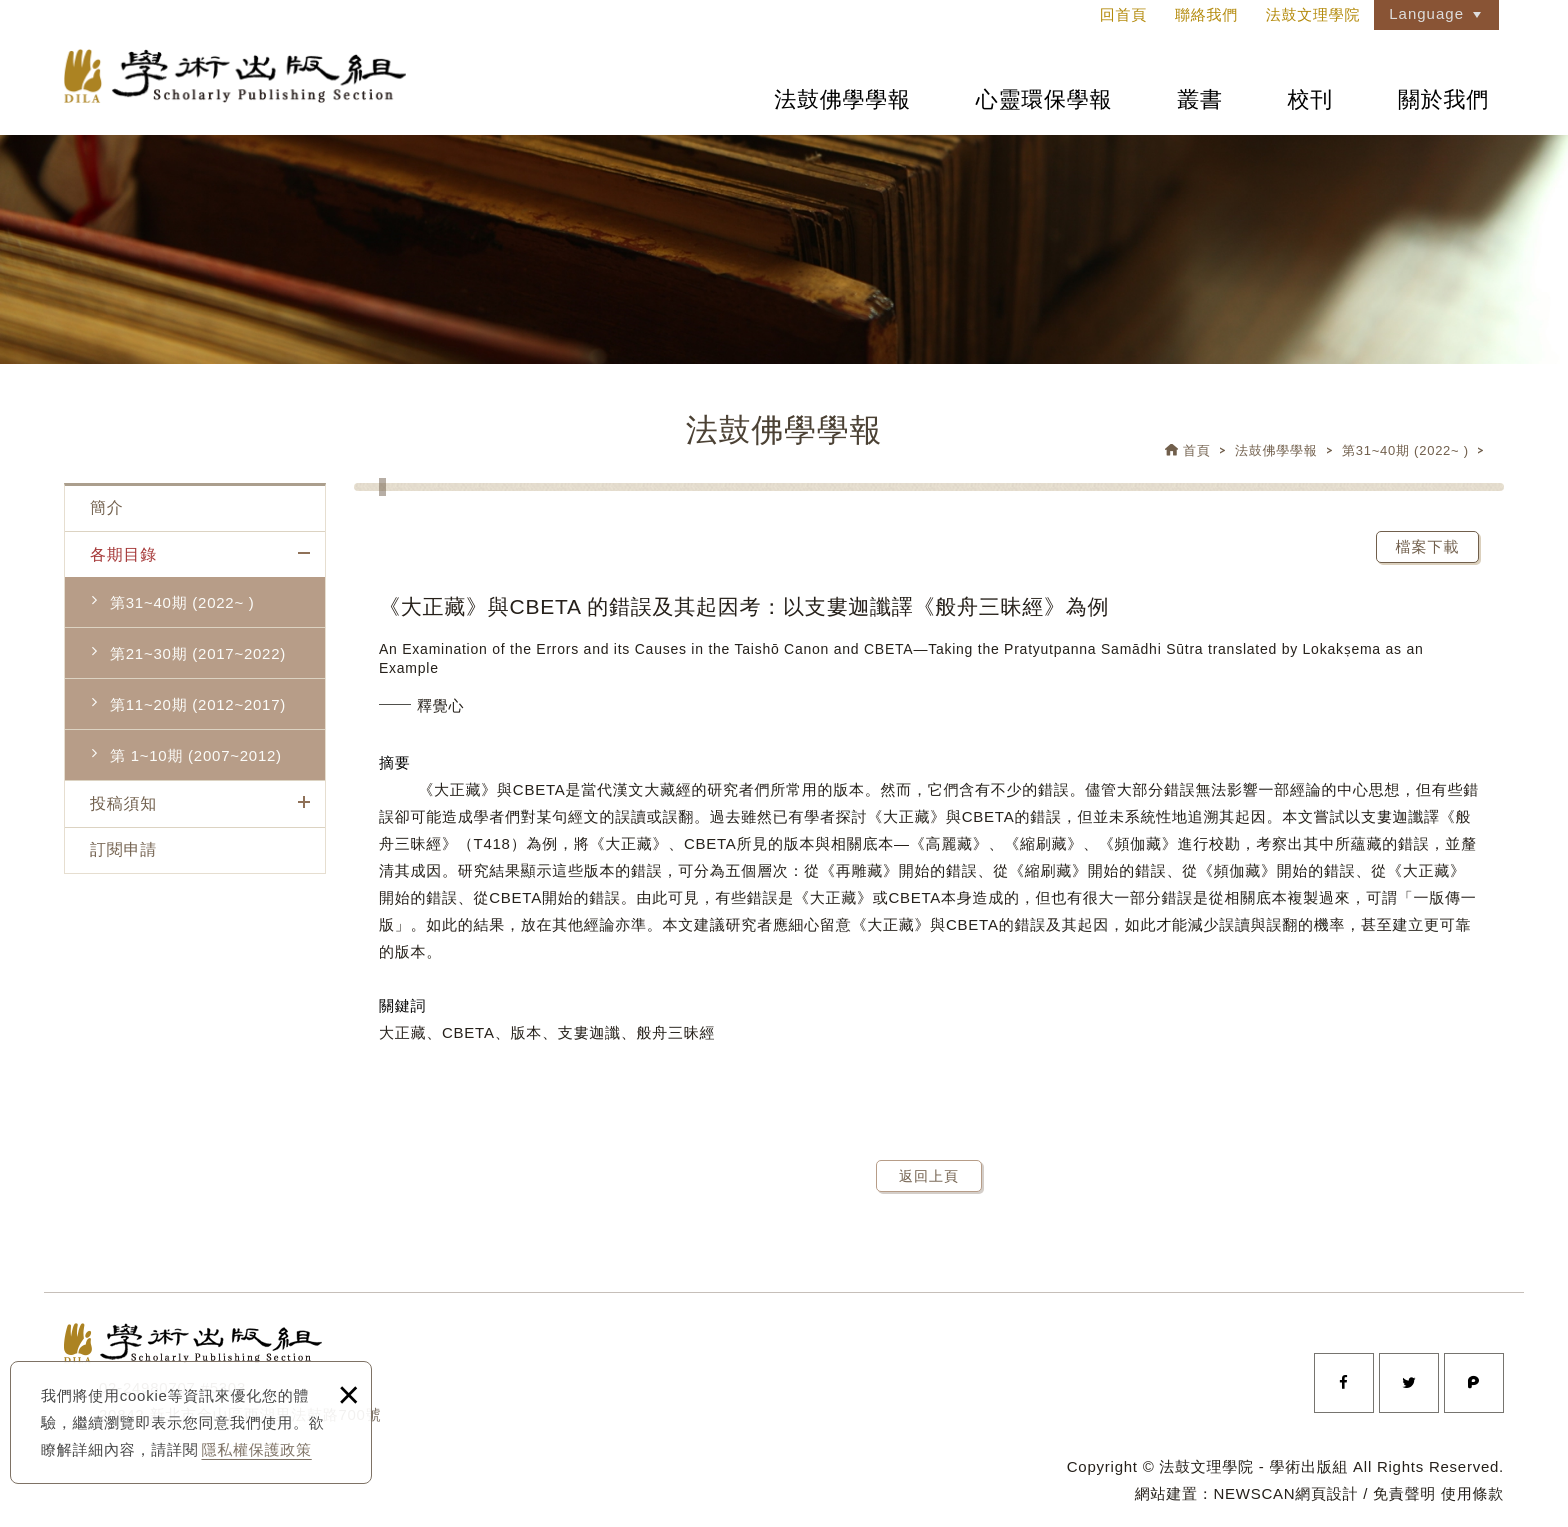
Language (1426, 13)
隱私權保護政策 (257, 1449)
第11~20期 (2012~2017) (198, 704)
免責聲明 (1404, 1493)
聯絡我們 (1206, 14)
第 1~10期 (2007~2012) (196, 755)
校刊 (1311, 99)
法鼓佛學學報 (842, 99)
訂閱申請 (123, 849)
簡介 (107, 507)
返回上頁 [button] (929, 1176)
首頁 (1197, 450)
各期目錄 (123, 554)
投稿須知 (123, 803)
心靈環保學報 (1044, 99)
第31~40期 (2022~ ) (1405, 450)
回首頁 (1123, 14)
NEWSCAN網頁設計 (1285, 1493)
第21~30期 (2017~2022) (198, 653)
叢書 (1200, 99)
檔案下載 (1428, 546)
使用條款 (1472, 1493)
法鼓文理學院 (238, 78)
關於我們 (1443, 99)
